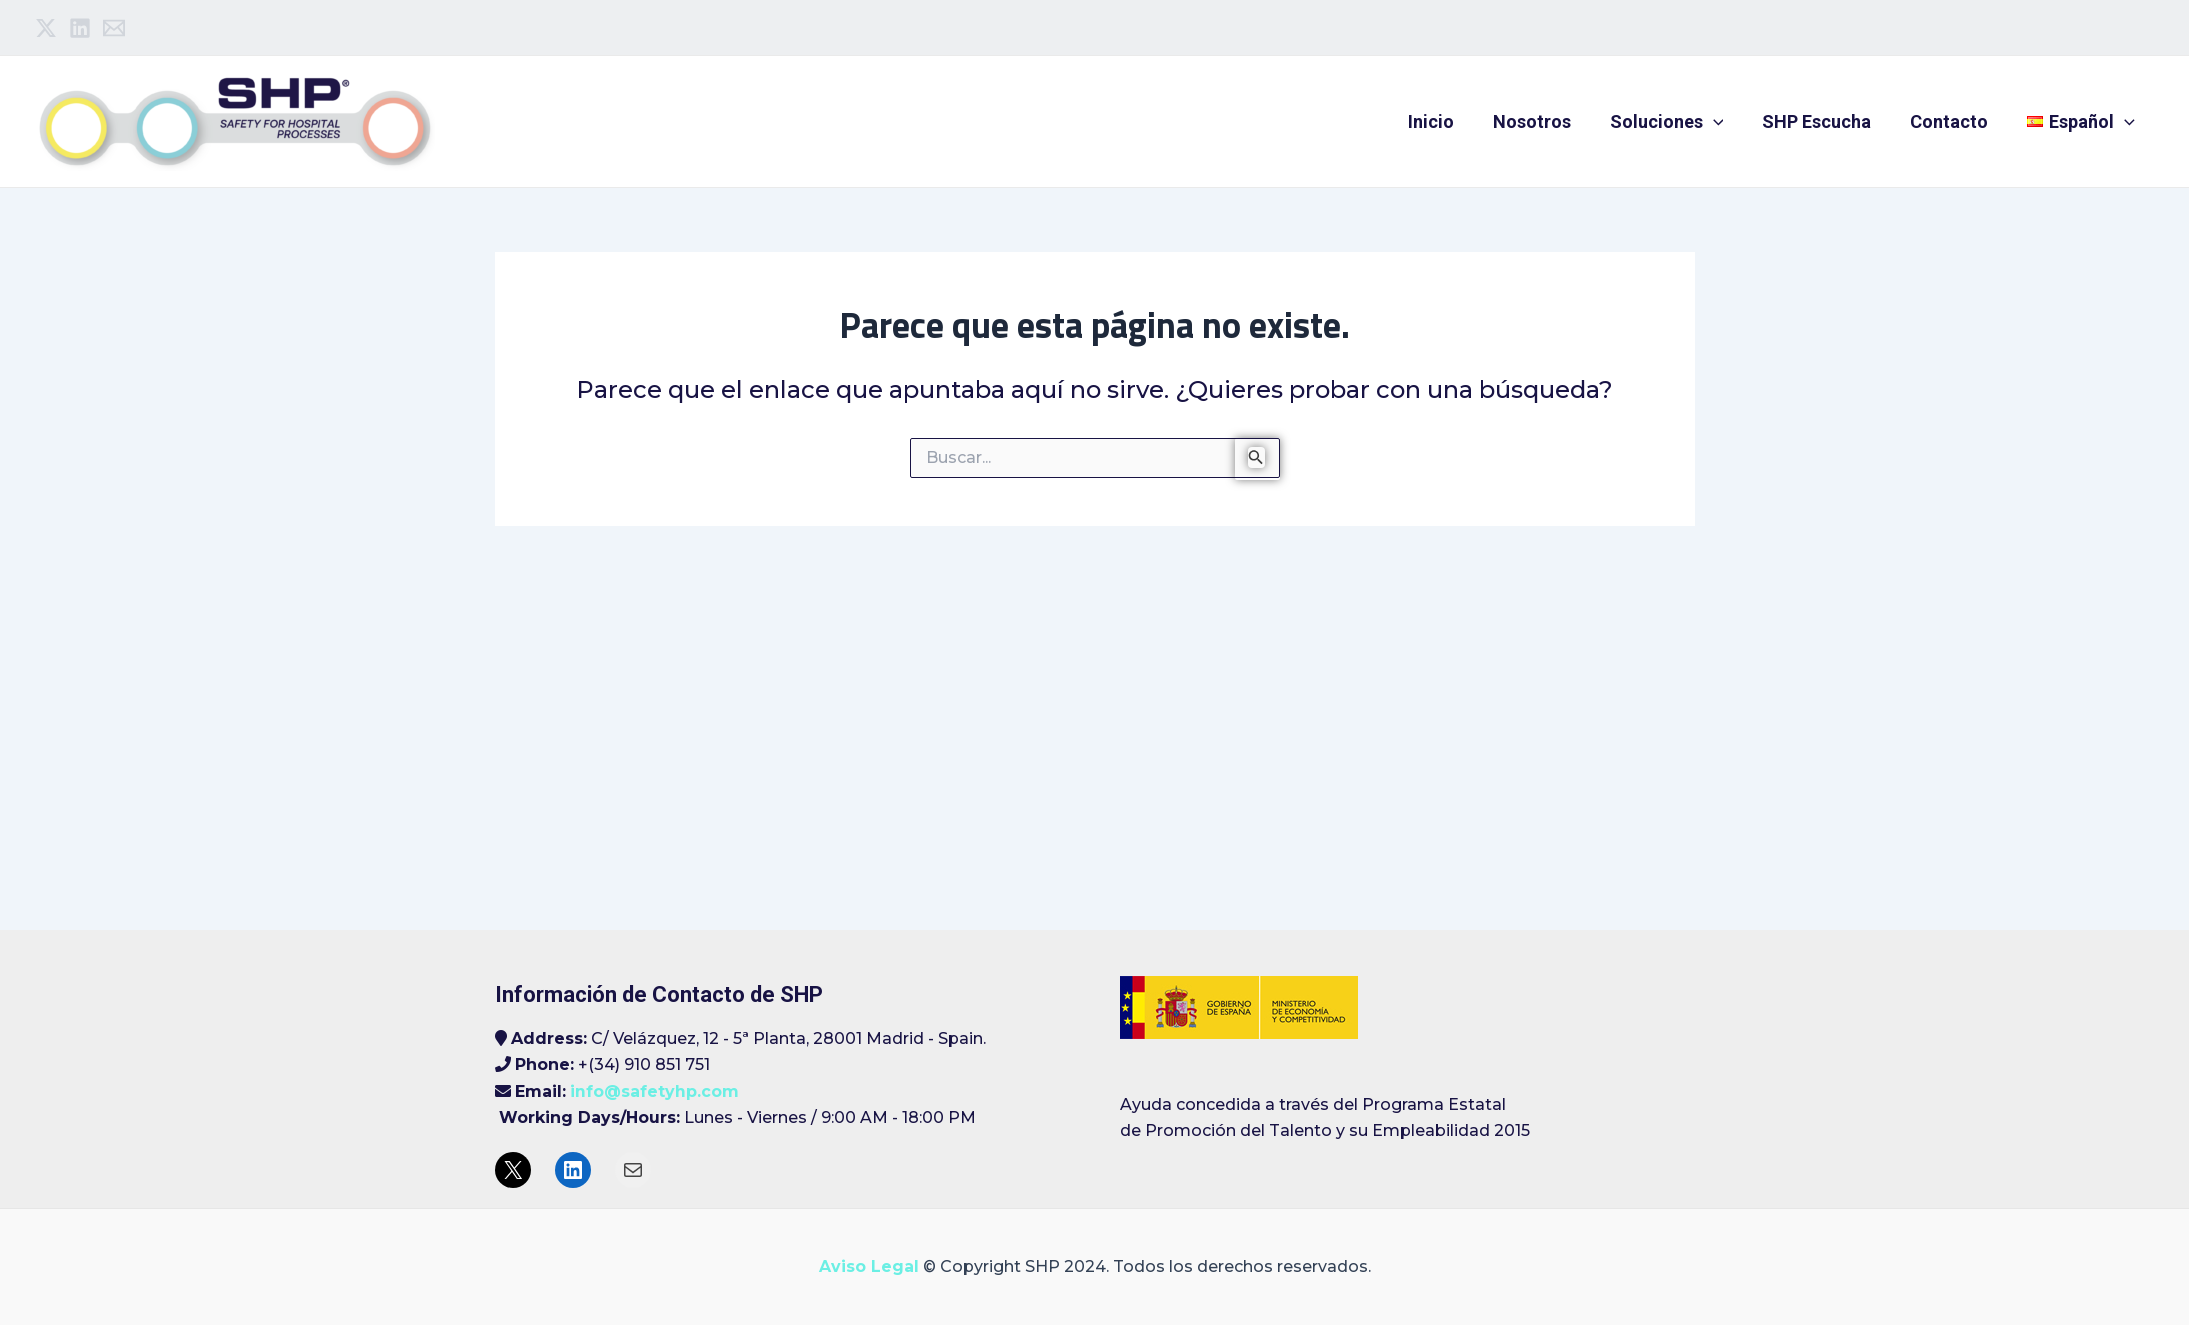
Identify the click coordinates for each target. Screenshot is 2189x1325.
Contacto (1954, 121)
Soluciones (1677, 122)
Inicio (1447, 121)
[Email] (114, 28)
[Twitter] (46, 28)
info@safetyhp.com (654, 1091)
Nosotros (1545, 121)
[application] (1723, 122)
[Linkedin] (80, 28)
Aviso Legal (869, 1266)
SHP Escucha (1824, 121)
